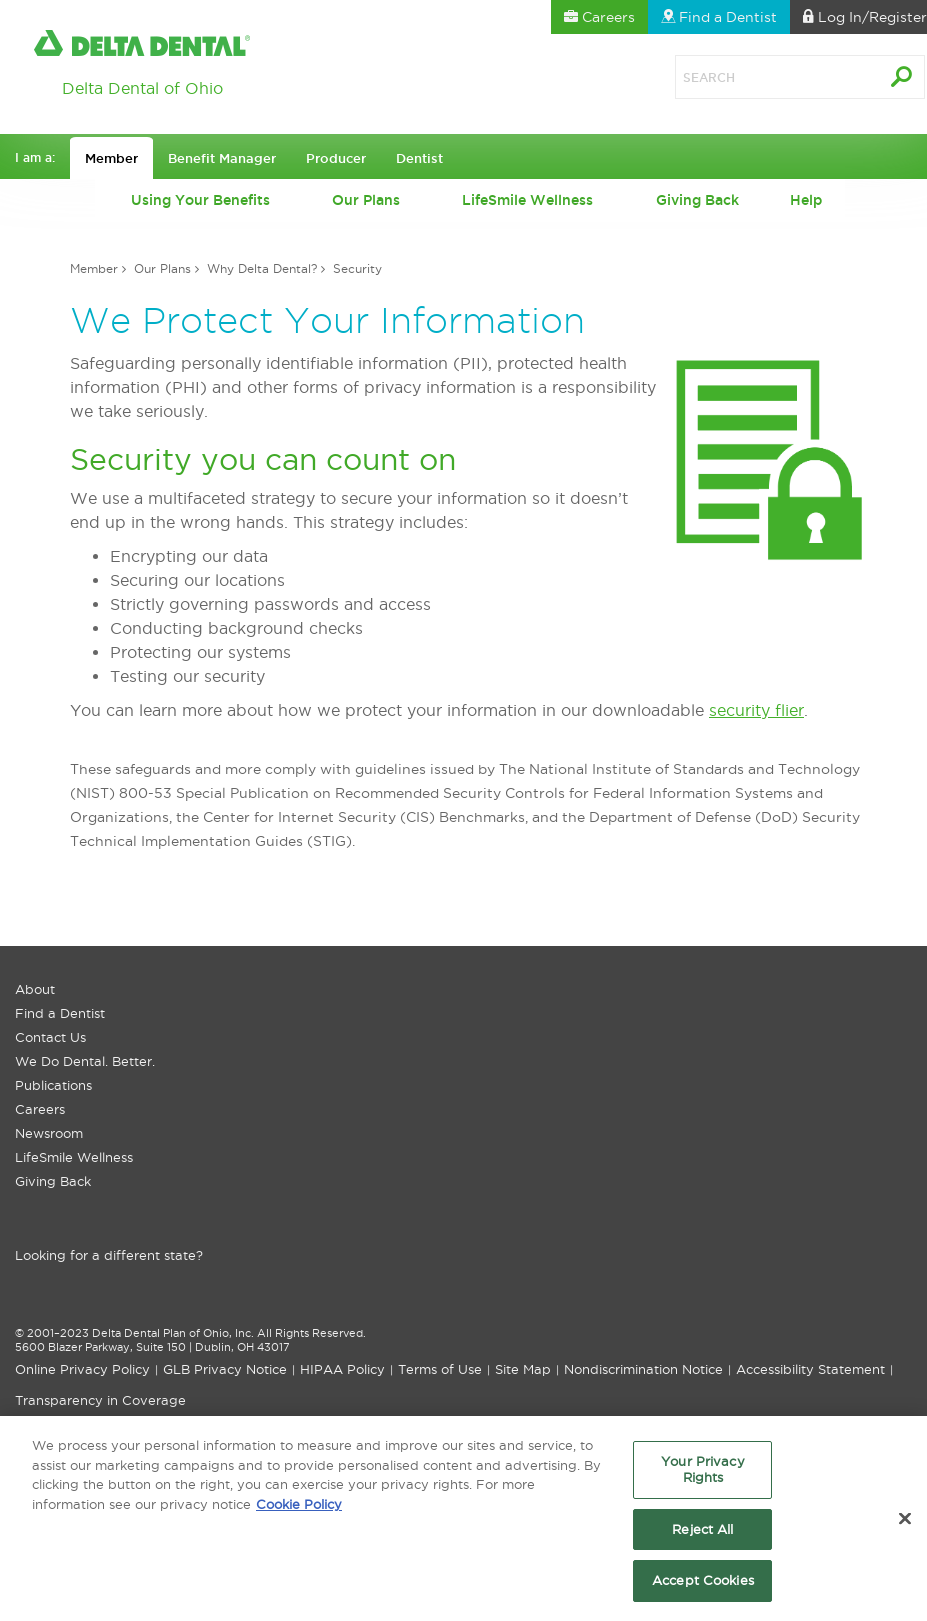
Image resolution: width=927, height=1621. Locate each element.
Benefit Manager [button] (222, 158)
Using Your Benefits (200, 200)
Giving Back (697, 200)
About (35, 989)
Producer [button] (336, 158)
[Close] (905, 1525)
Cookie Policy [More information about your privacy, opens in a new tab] (299, 1509)
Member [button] (111, 158)
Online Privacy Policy (82, 1369)
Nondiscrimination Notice (643, 1369)
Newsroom (49, 1133)
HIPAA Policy (342, 1369)
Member (94, 268)
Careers (40, 1109)
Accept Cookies (703, 1586)
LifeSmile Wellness (527, 200)
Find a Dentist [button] (719, 17)
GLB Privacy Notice (225, 1369)
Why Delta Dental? (262, 268)
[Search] (755, 77)
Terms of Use (440, 1369)
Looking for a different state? (109, 1255)
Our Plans (366, 200)
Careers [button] (599, 17)
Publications (53, 1085)
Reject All (702, 1534)
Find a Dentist (60, 1013)
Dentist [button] (419, 158)
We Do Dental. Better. (85, 1061)
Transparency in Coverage (100, 1400)
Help (806, 200)
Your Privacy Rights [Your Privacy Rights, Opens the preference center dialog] (703, 1475)
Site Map (523, 1369)
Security (357, 268)
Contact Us (50, 1037)
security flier (756, 710)
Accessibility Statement (810, 1369)
